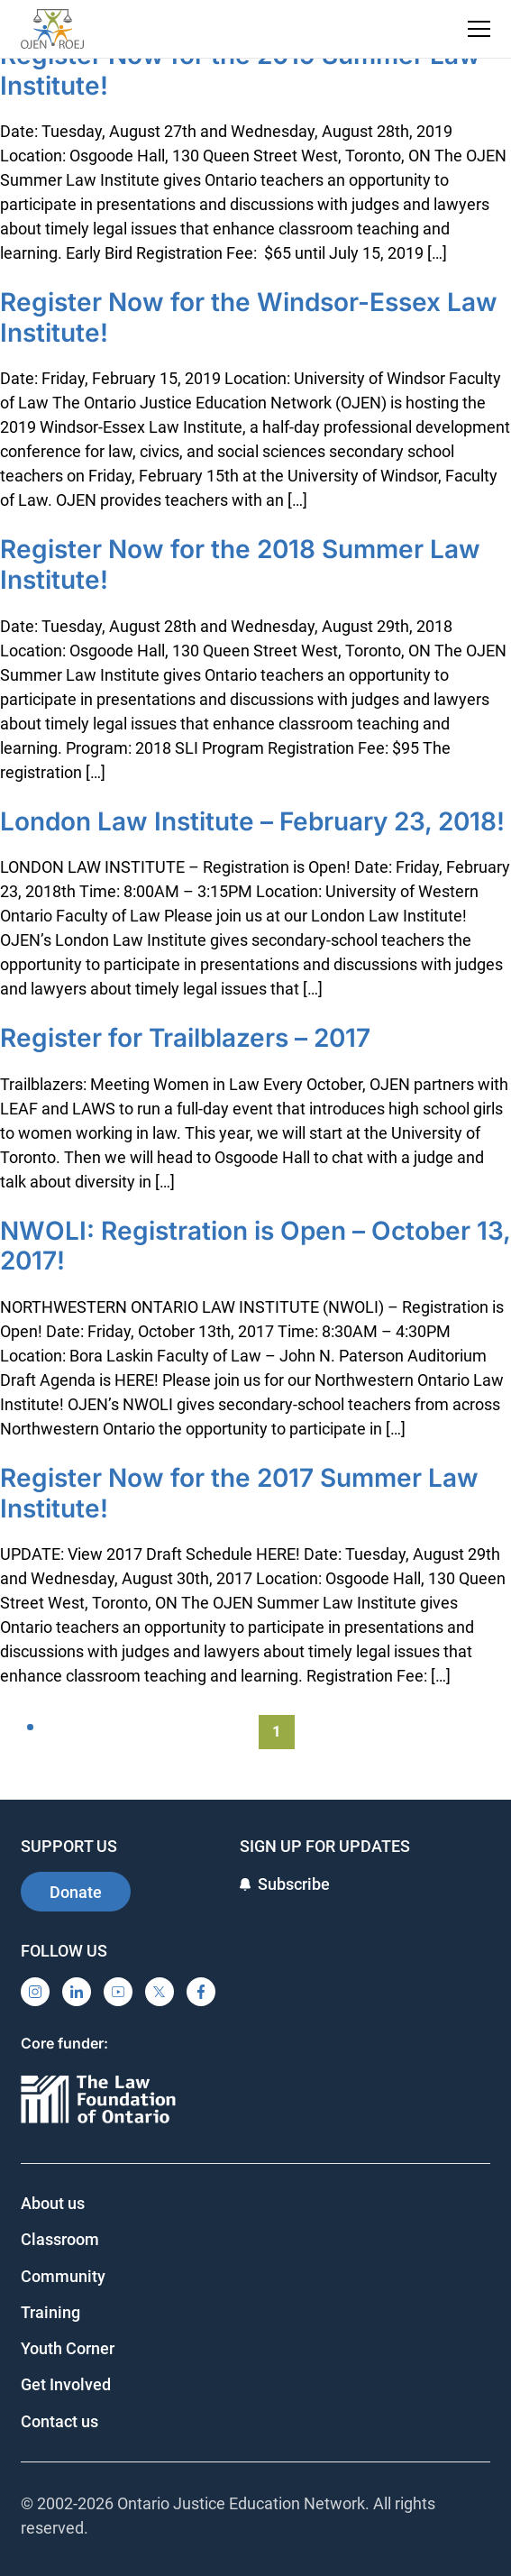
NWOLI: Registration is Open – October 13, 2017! (255, 1246)
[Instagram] (35, 1991)
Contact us (59, 2421)
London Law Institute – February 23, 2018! (252, 821)
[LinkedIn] (76, 1991)
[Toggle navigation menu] (479, 28)
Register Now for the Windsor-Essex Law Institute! (248, 317)
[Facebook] (201, 1991)
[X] (159, 1991)
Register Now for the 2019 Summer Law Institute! (240, 70)
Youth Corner (67, 2348)
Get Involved (66, 2384)
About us (53, 2203)
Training (50, 2312)
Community (63, 2276)
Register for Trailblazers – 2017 (185, 1037)
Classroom (60, 2239)
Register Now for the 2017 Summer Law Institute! (239, 1493)
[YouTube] (118, 1991)
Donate (76, 1892)
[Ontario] (98, 2100)
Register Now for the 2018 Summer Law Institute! (240, 564)
